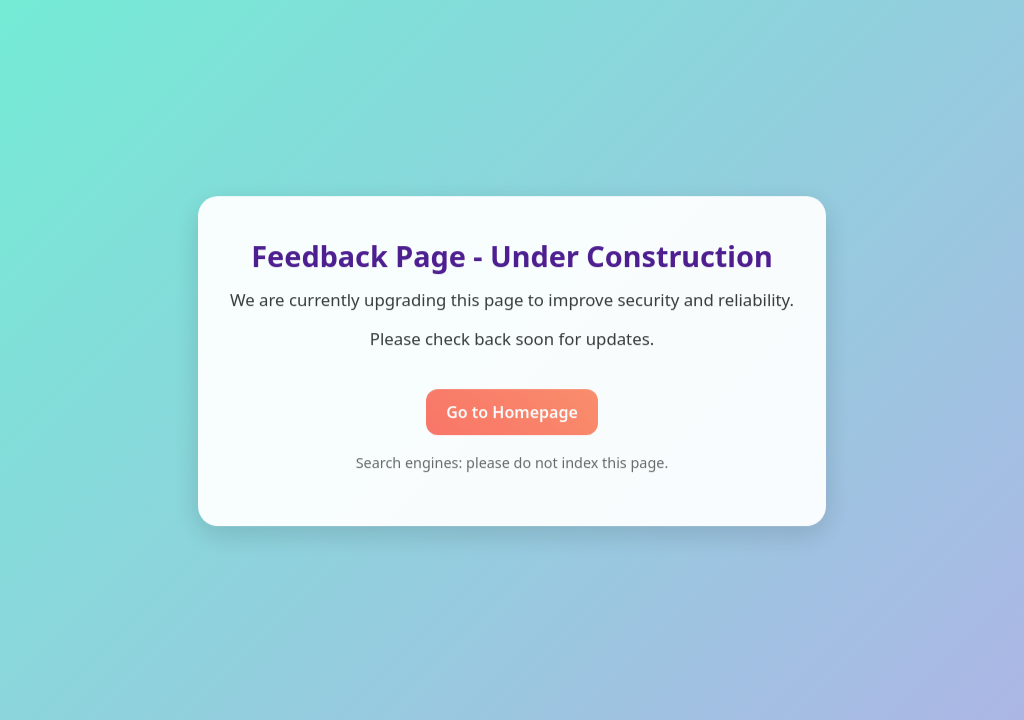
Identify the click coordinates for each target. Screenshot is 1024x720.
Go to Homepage (512, 412)
